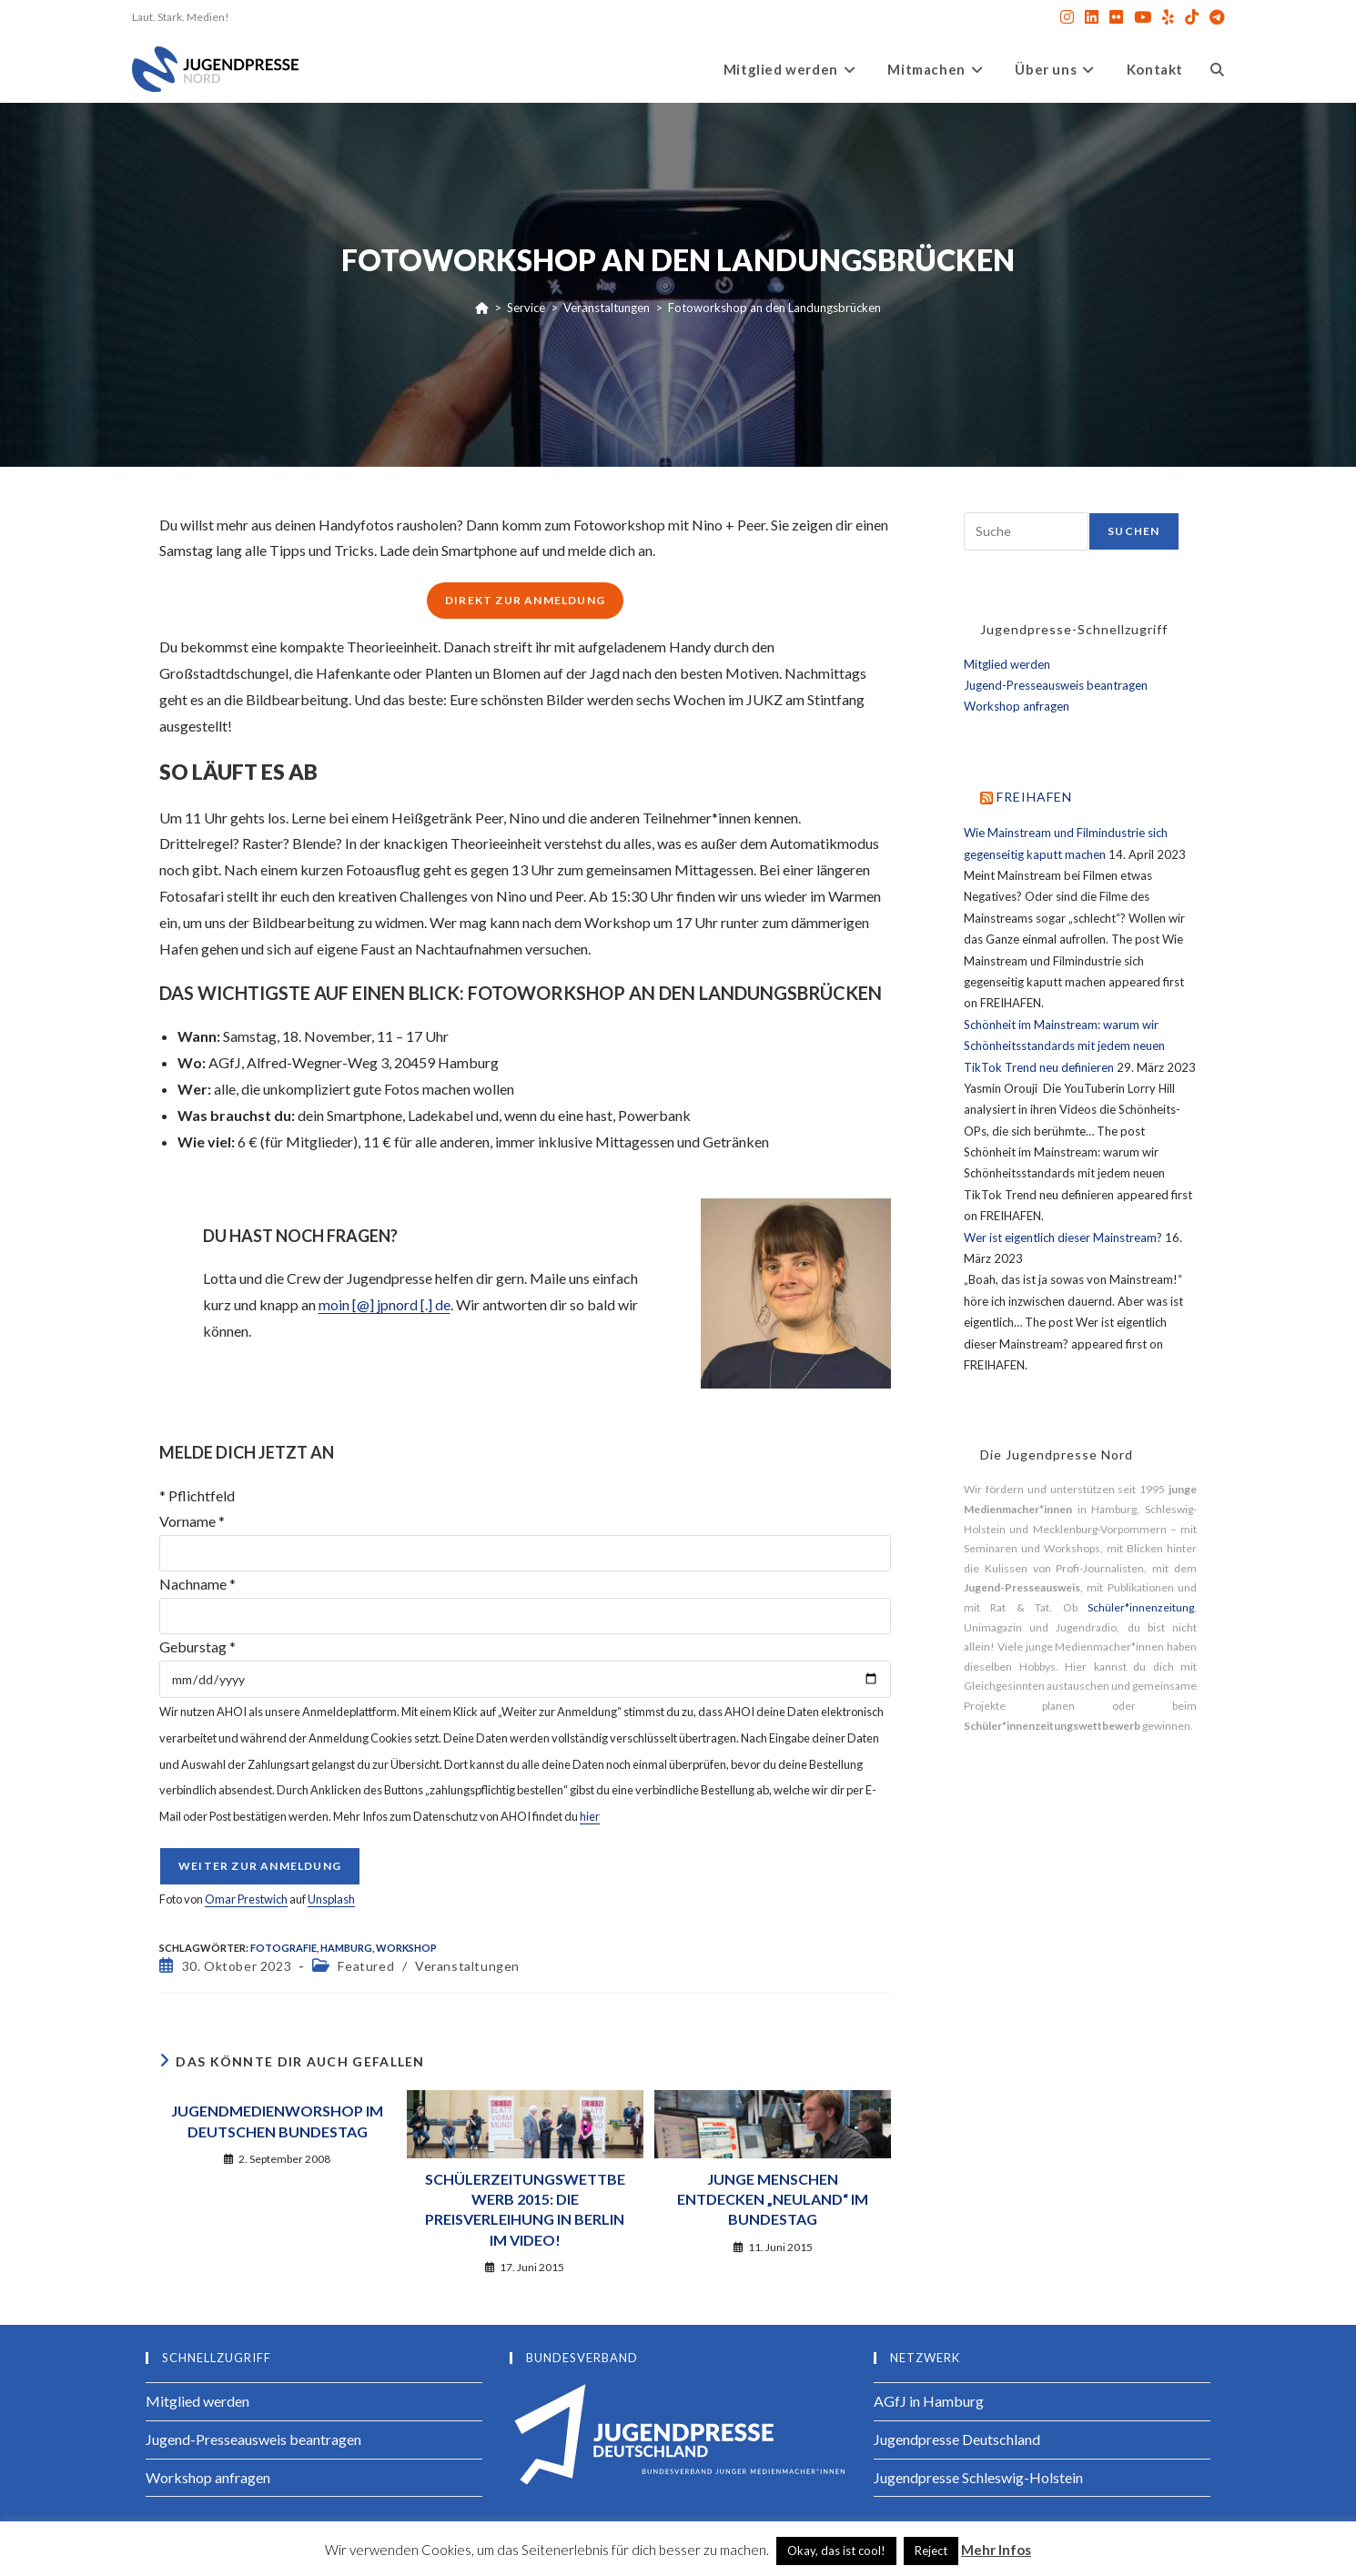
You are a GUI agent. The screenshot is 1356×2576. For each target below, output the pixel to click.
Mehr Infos (996, 2549)
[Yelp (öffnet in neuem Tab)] (1168, 17)
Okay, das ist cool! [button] (836, 2550)
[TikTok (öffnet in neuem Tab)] (1191, 17)
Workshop (406, 1948)
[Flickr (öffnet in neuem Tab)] (1116, 17)
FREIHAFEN (1034, 796)
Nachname (197, 1583)
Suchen (1133, 531)
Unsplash (331, 1899)
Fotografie (283, 1948)
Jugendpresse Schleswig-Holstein (978, 2477)
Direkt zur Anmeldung (525, 600)
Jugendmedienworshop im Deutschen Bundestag (277, 2120)
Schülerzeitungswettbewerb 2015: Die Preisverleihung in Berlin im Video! (525, 2209)
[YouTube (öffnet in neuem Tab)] (1142, 17)
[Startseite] (482, 307)
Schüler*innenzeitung (1141, 1607)
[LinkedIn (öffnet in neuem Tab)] (1091, 17)
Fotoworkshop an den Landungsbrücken (774, 307)
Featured (366, 1966)
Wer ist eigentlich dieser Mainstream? (1063, 1237)
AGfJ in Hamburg (929, 2400)
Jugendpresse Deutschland (957, 2439)
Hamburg (346, 1948)
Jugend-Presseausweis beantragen (1056, 685)
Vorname (192, 1521)
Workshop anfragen (1016, 706)
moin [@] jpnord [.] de (384, 1304)
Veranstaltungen (467, 1966)
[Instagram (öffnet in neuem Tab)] (1067, 17)
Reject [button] (931, 2550)
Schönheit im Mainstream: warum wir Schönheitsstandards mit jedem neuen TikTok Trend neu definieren (1064, 1046)
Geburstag (197, 1646)
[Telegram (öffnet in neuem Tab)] (1214, 17)
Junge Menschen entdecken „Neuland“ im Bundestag (772, 2199)
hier (590, 1816)
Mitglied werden (1007, 664)
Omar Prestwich (246, 1899)
